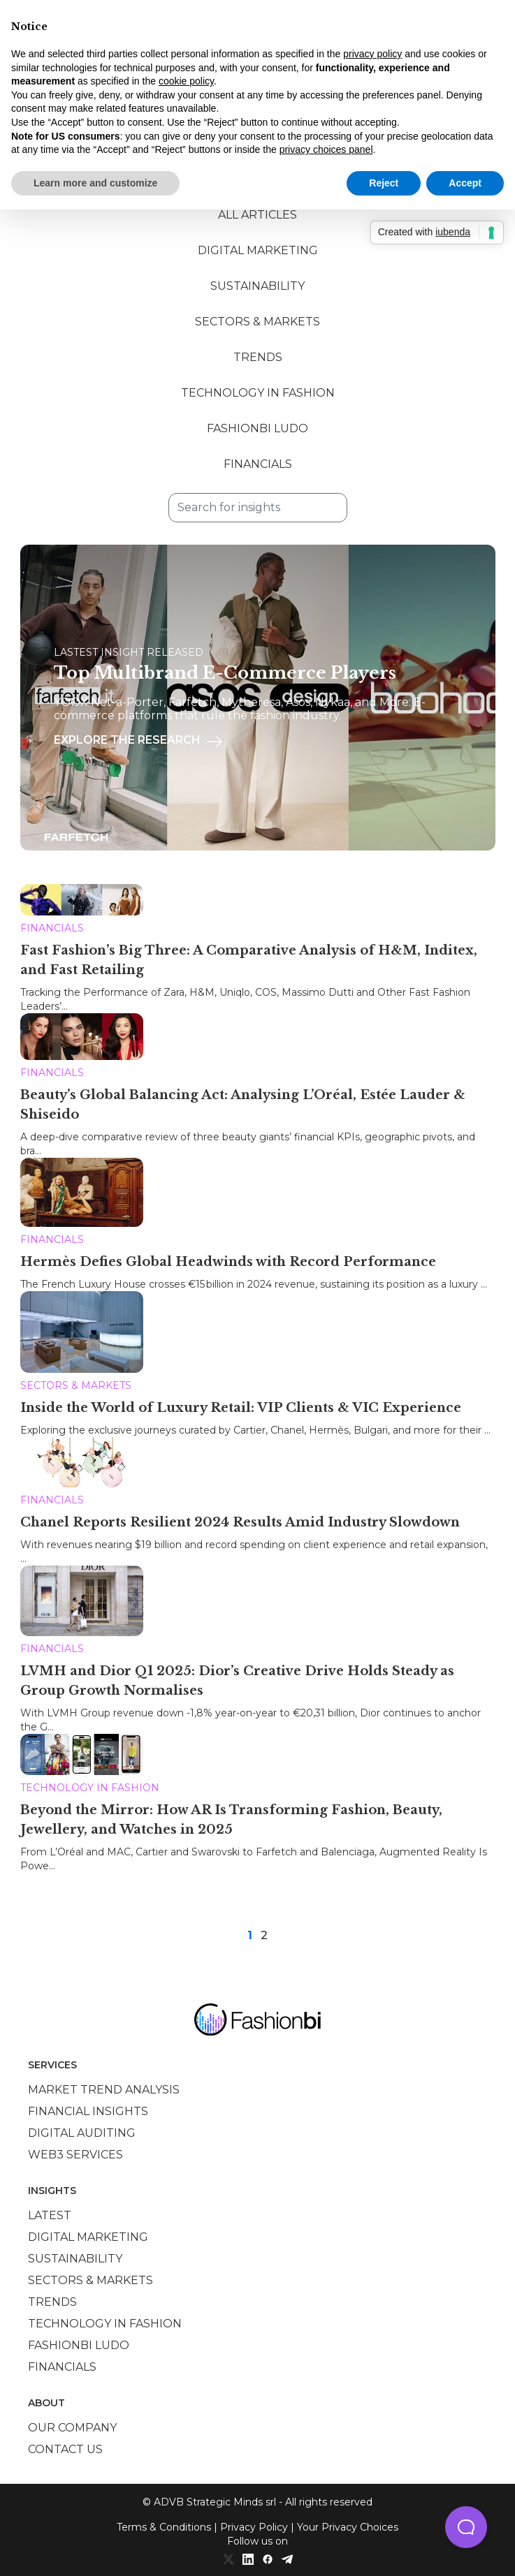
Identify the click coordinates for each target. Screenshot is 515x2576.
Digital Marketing (258, 250)
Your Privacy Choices (347, 2527)
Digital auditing (82, 2133)
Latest (49, 2215)
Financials (258, 464)
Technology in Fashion (258, 392)
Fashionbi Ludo (257, 428)
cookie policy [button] (186, 81)
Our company (72, 2427)
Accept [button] (465, 183)
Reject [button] (383, 183)
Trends (257, 357)
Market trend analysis (104, 2089)
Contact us (65, 2449)
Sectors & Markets (257, 321)
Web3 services (75, 2154)
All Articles (257, 214)
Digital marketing (88, 2237)
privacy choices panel (326, 149)
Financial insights (88, 2111)
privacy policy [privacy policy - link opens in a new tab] (372, 53)
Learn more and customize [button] (95, 183)
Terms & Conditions (164, 2527)
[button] (466, 2527)
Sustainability (257, 286)
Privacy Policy (254, 2527)
